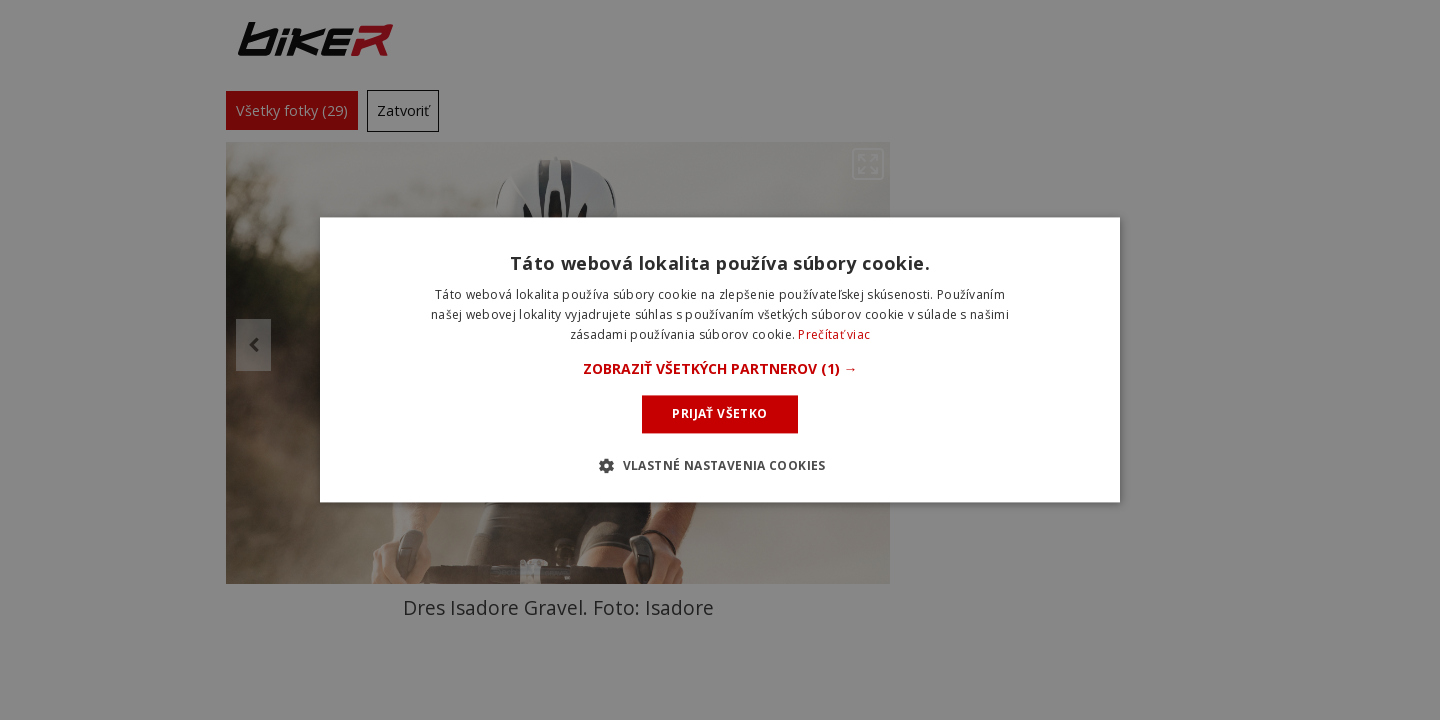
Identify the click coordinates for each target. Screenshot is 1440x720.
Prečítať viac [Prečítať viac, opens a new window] (834, 334)
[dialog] (720, 359)
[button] (720, 369)
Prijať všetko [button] (719, 413)
